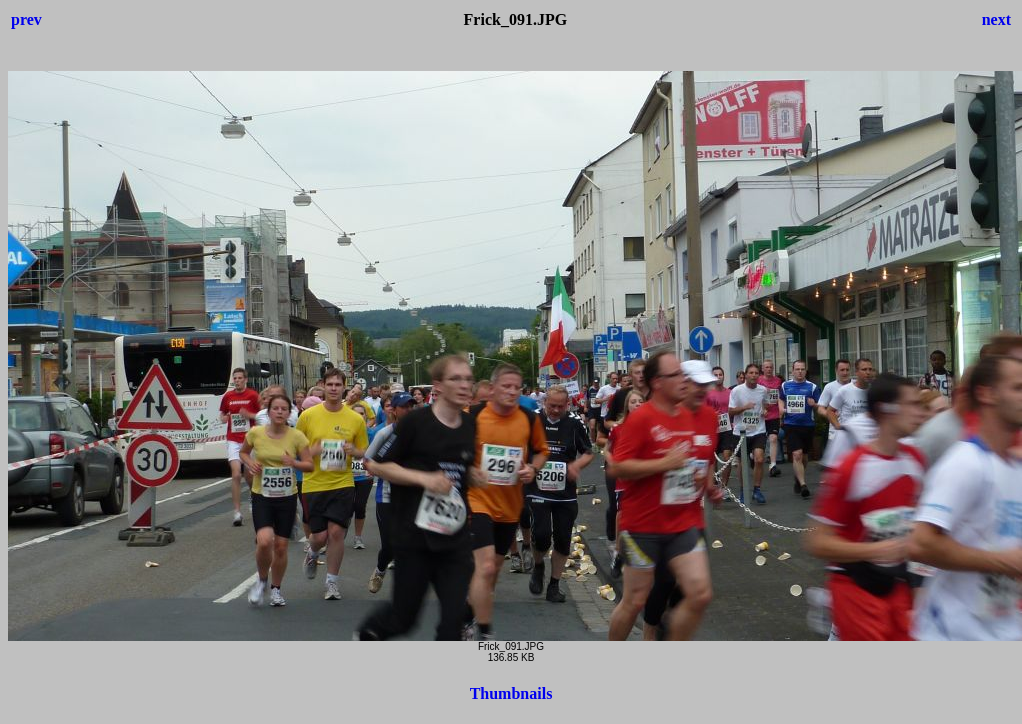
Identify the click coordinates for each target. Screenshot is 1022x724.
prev (26, 19)
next (996, 19)
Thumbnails (511, 693)
